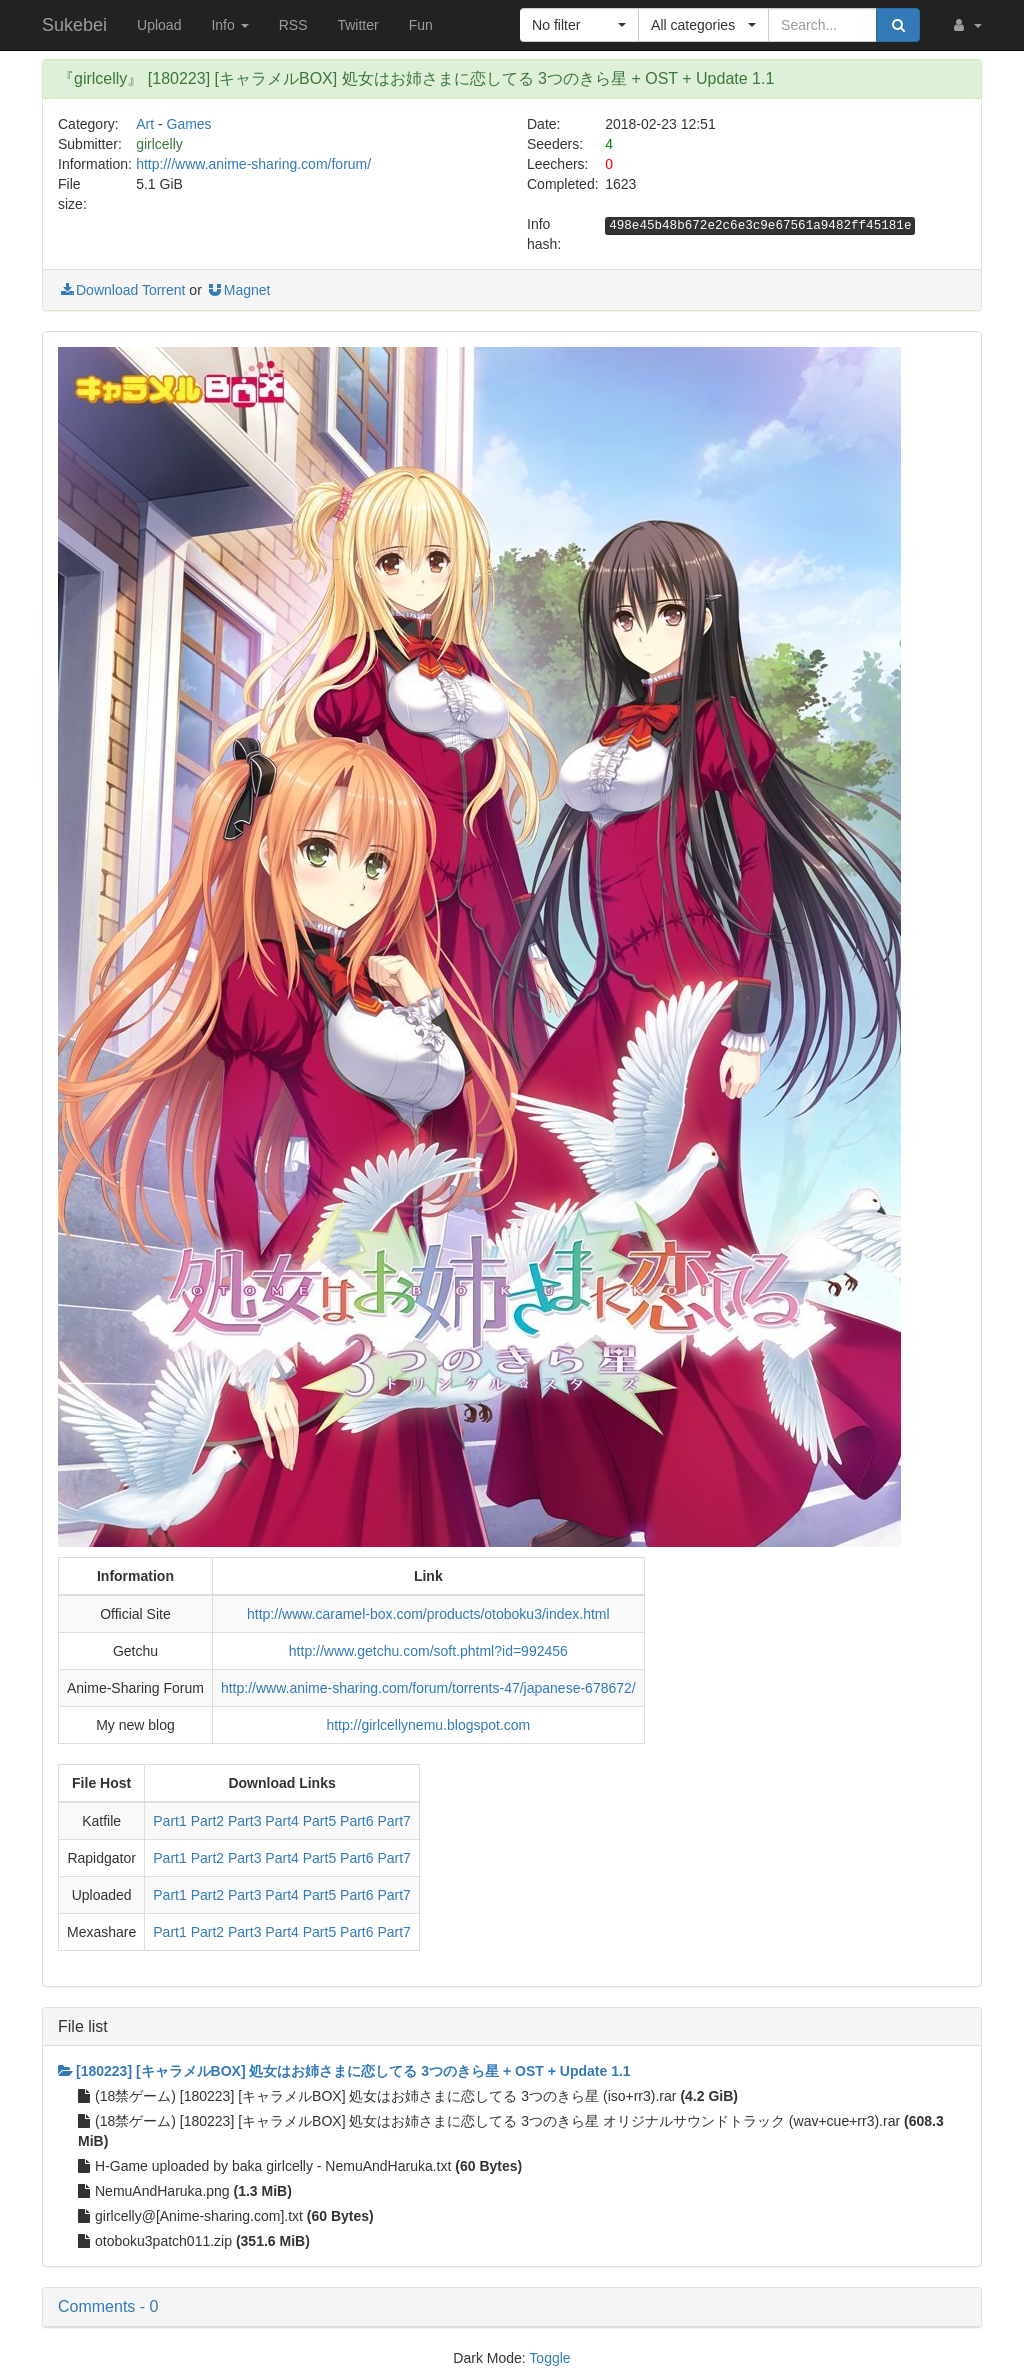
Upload (159, 25)
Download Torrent (121, 290)
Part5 (319, 1821)
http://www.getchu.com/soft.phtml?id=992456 (428, 1651)
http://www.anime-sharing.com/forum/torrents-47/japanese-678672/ (428, 1688)
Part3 (244, 1821)
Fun (421, 25)
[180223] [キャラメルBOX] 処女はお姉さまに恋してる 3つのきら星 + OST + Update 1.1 (344, 2071)
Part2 (207, 1821)
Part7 (393, 1821)
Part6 (356, 1821)
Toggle (549, 2358)
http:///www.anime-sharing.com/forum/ (253, 164)
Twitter (357, 25)
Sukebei (74, 25)
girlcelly (159, 144)
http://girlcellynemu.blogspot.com (428, 1725)
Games (189, 124)
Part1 (169, 1821)
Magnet (238, 290)
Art (145, 124)
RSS (293, 25)
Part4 (281, 1821)
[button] (966, 25)
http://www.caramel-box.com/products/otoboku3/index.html (428, 1614)
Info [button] (229, 25)
